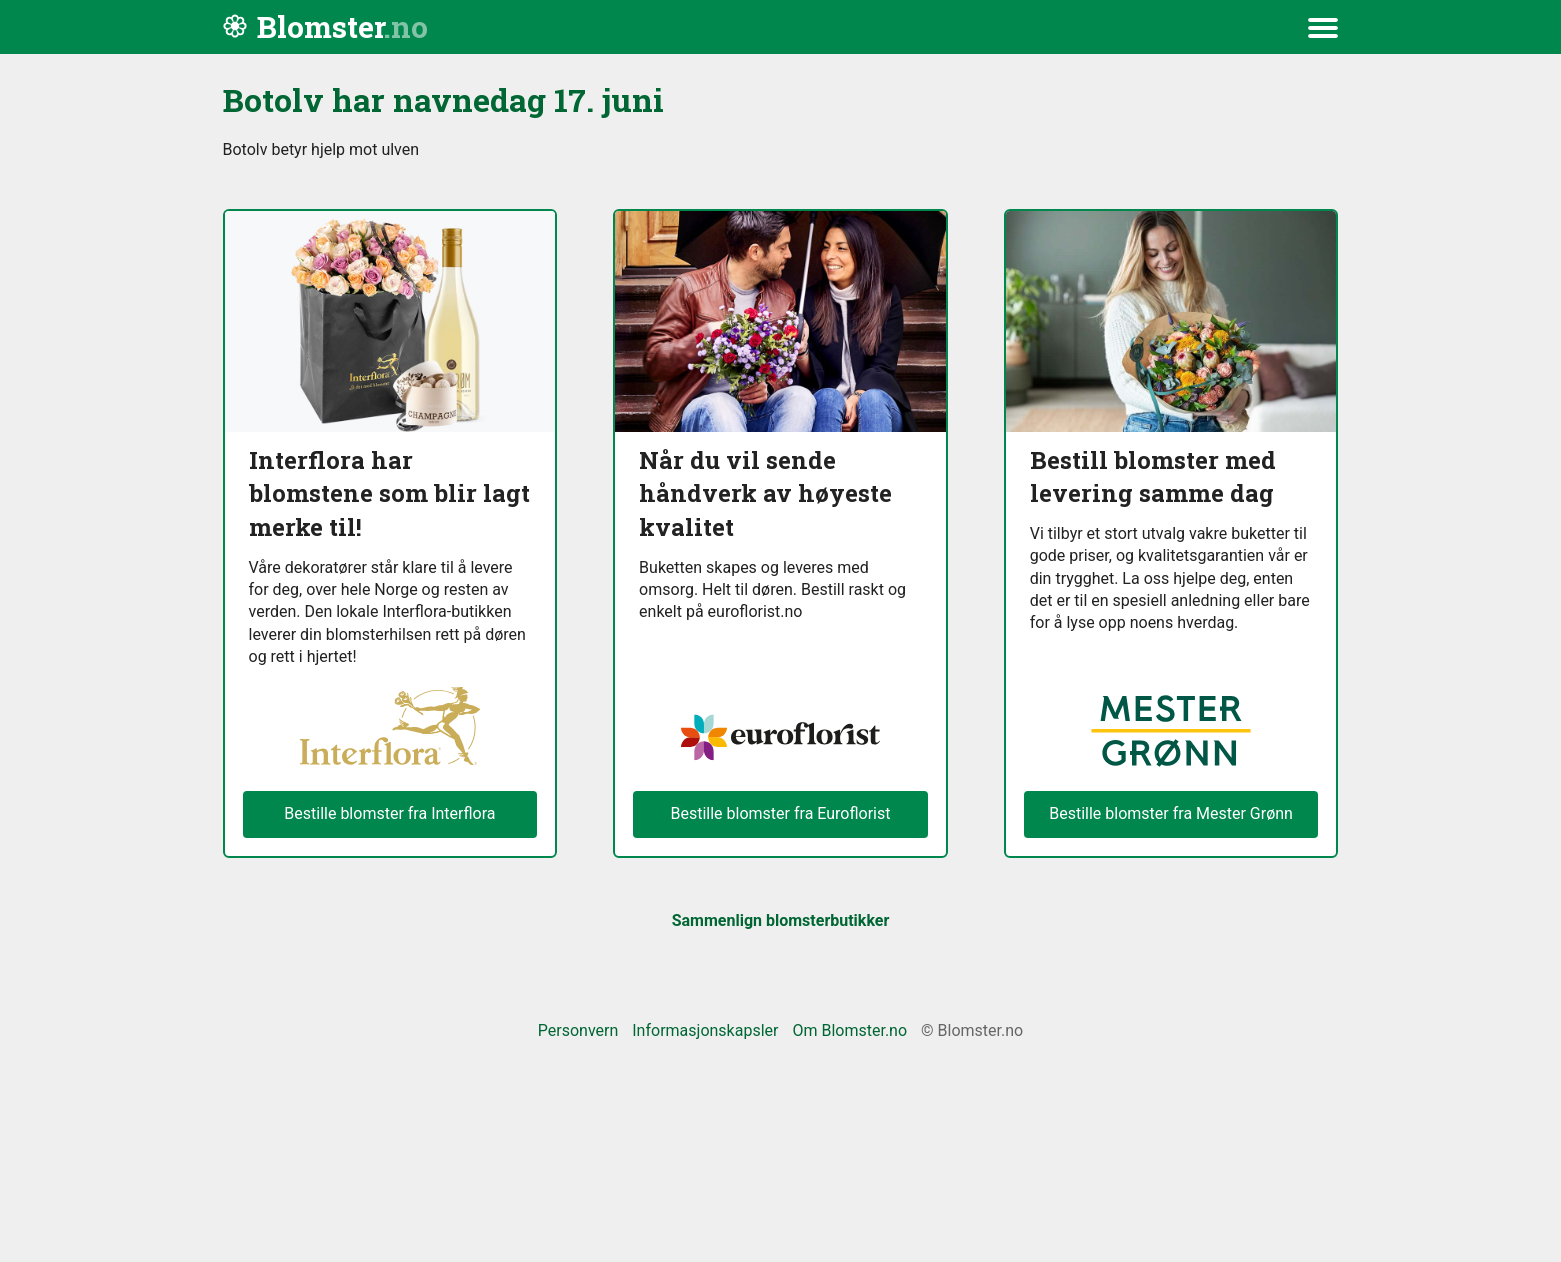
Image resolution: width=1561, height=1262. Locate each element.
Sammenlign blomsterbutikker (781, 920)
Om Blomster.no (849, 1030)
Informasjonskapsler (705, 1030)
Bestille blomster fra (1171, 814)
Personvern (578, 1030)
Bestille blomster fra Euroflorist (780, 813)
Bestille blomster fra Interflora (389, 813)
